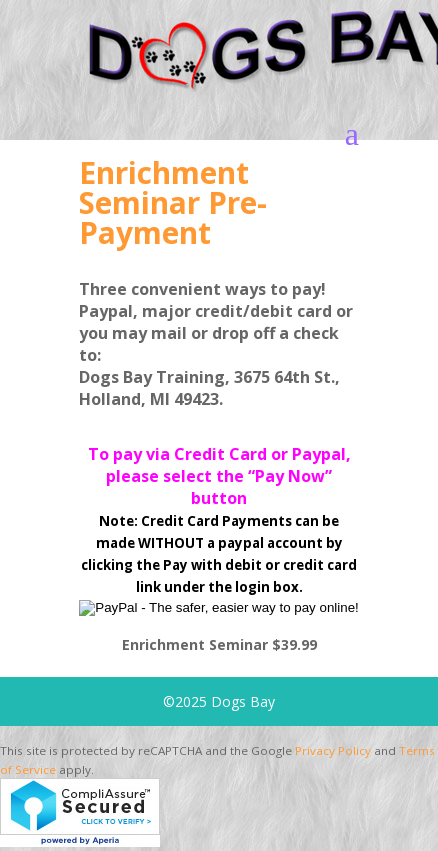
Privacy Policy (333, 750)
